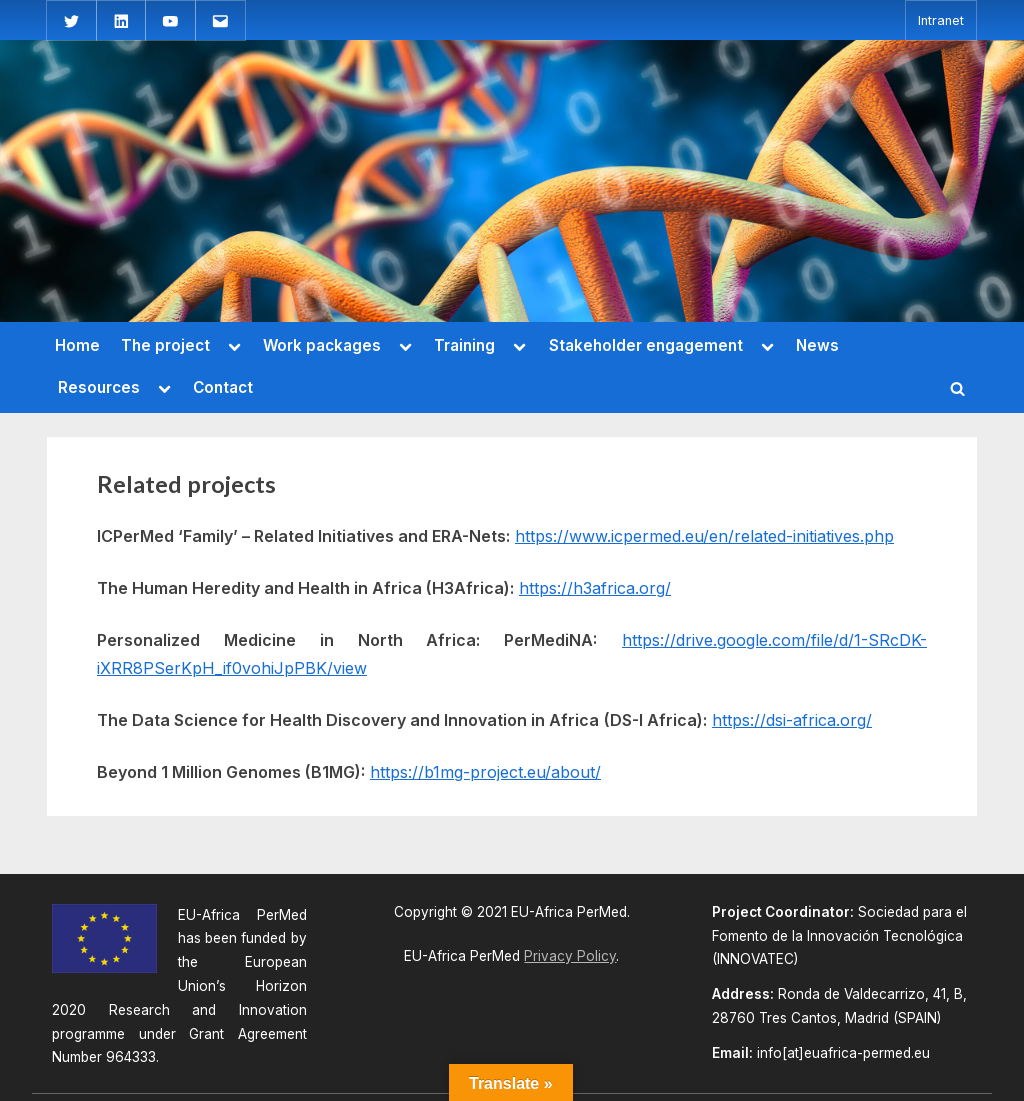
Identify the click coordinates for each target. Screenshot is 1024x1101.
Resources (99, 387)
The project (165, 345)
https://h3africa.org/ (595, 588)
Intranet (941, 20)
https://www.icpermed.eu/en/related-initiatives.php (704, 536)
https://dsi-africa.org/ (792, 720)
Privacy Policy (570, 956)
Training (464, 345)
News (817, 345)
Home (77, 345)
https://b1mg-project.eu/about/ (485, 772)
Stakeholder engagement (646, 345)
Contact (223, 387)
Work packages (322, 345)
